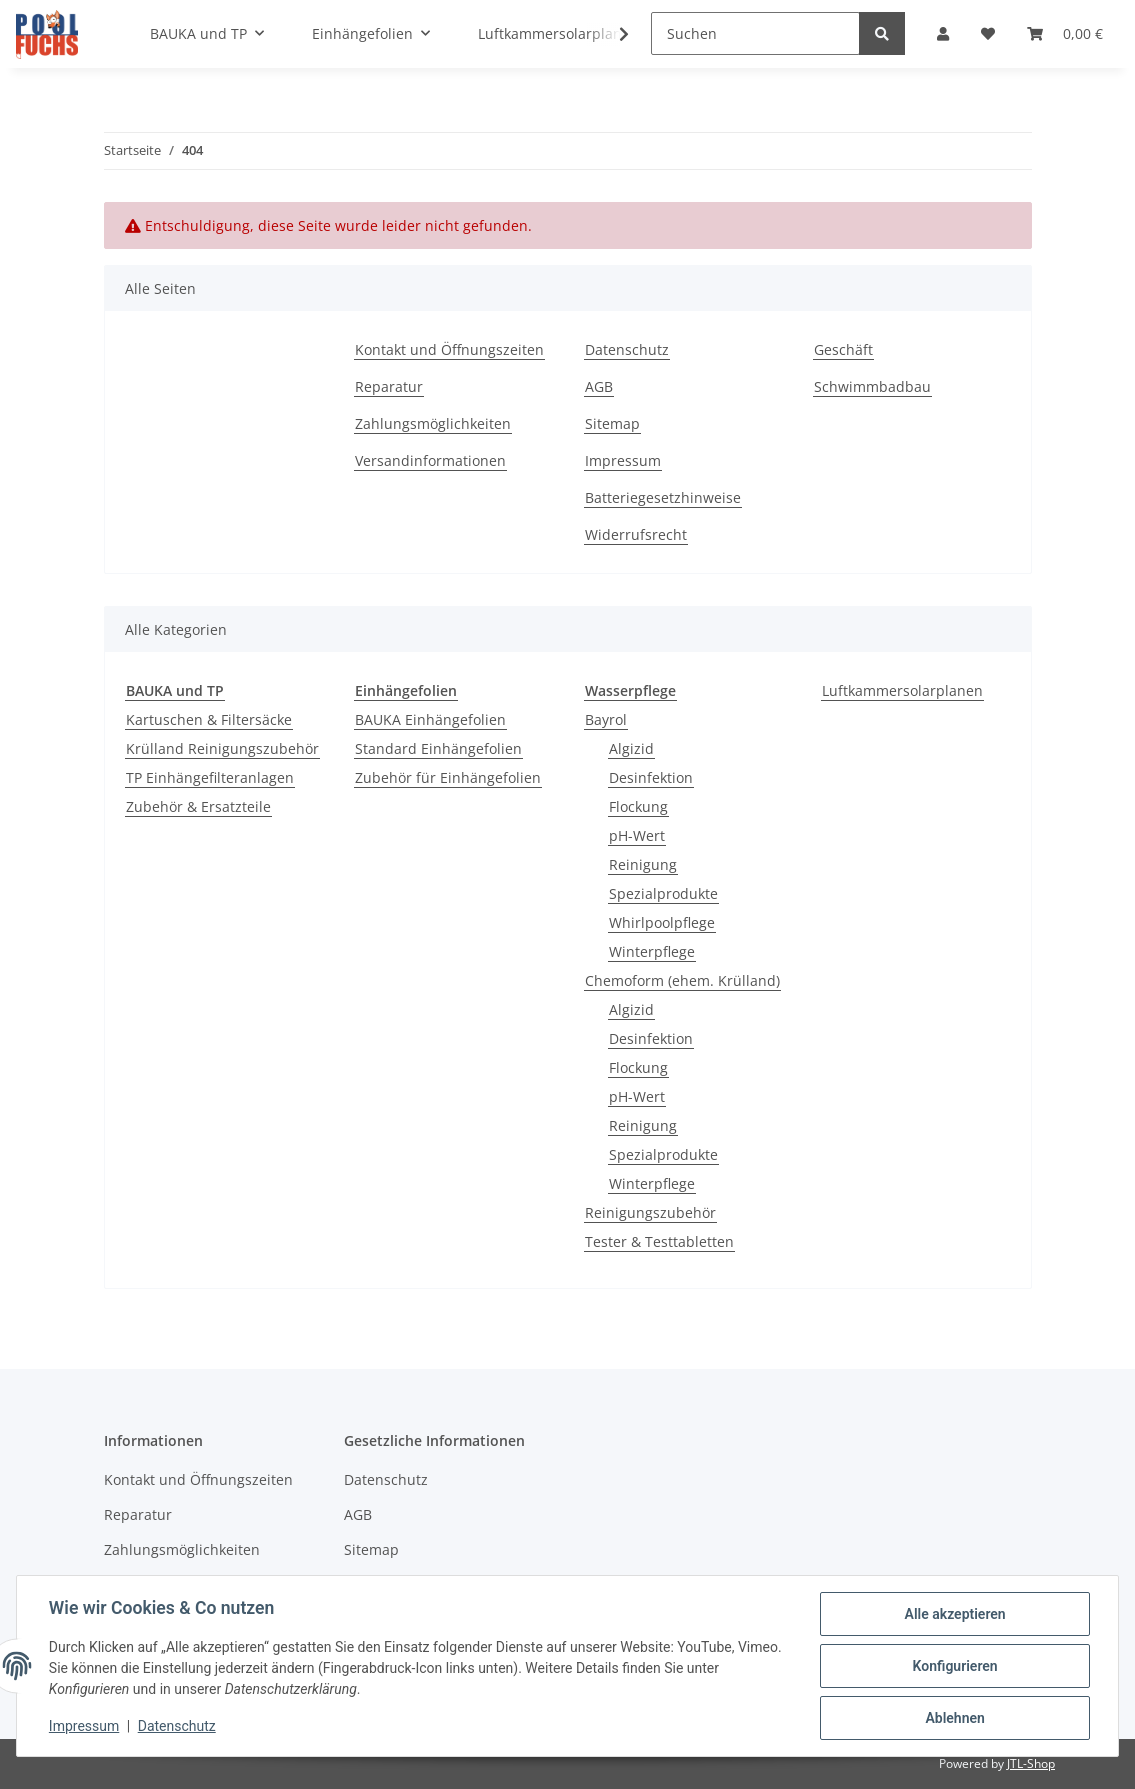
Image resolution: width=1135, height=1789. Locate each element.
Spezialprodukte (663, 893)
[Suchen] (755, 33)
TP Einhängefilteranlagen (210, 777)
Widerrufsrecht (636, 534)
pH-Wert (637, 835)
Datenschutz (627, 349)
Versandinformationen (430, 460)
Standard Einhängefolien (438, 748)
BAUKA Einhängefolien (430, 719)
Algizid (631, 748)
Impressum (623, 460)
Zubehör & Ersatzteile (198, 806)
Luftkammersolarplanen (902, 690)
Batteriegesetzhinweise (663, 497)
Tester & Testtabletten (659, 1241)
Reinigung (643, 864)
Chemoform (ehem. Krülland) (682, 980)
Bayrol (606, 719)
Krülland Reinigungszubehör (222, 748)
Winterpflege (652, 951)
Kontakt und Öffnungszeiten (449, 349)
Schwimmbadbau (872, 386)
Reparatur (389, 386)
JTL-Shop (1031, 1763)
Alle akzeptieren (954, 1614)
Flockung (638, 806)
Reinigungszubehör (650, 1212)
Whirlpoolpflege (662, 922)
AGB (599, 386)
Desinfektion (651, 777)
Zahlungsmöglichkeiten (433, 423)
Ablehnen (954, 1718)
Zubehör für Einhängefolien (448, 777)
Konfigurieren (954, 1666)
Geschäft (843, 349)
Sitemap (612, 423)
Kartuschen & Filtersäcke (209, 719)
